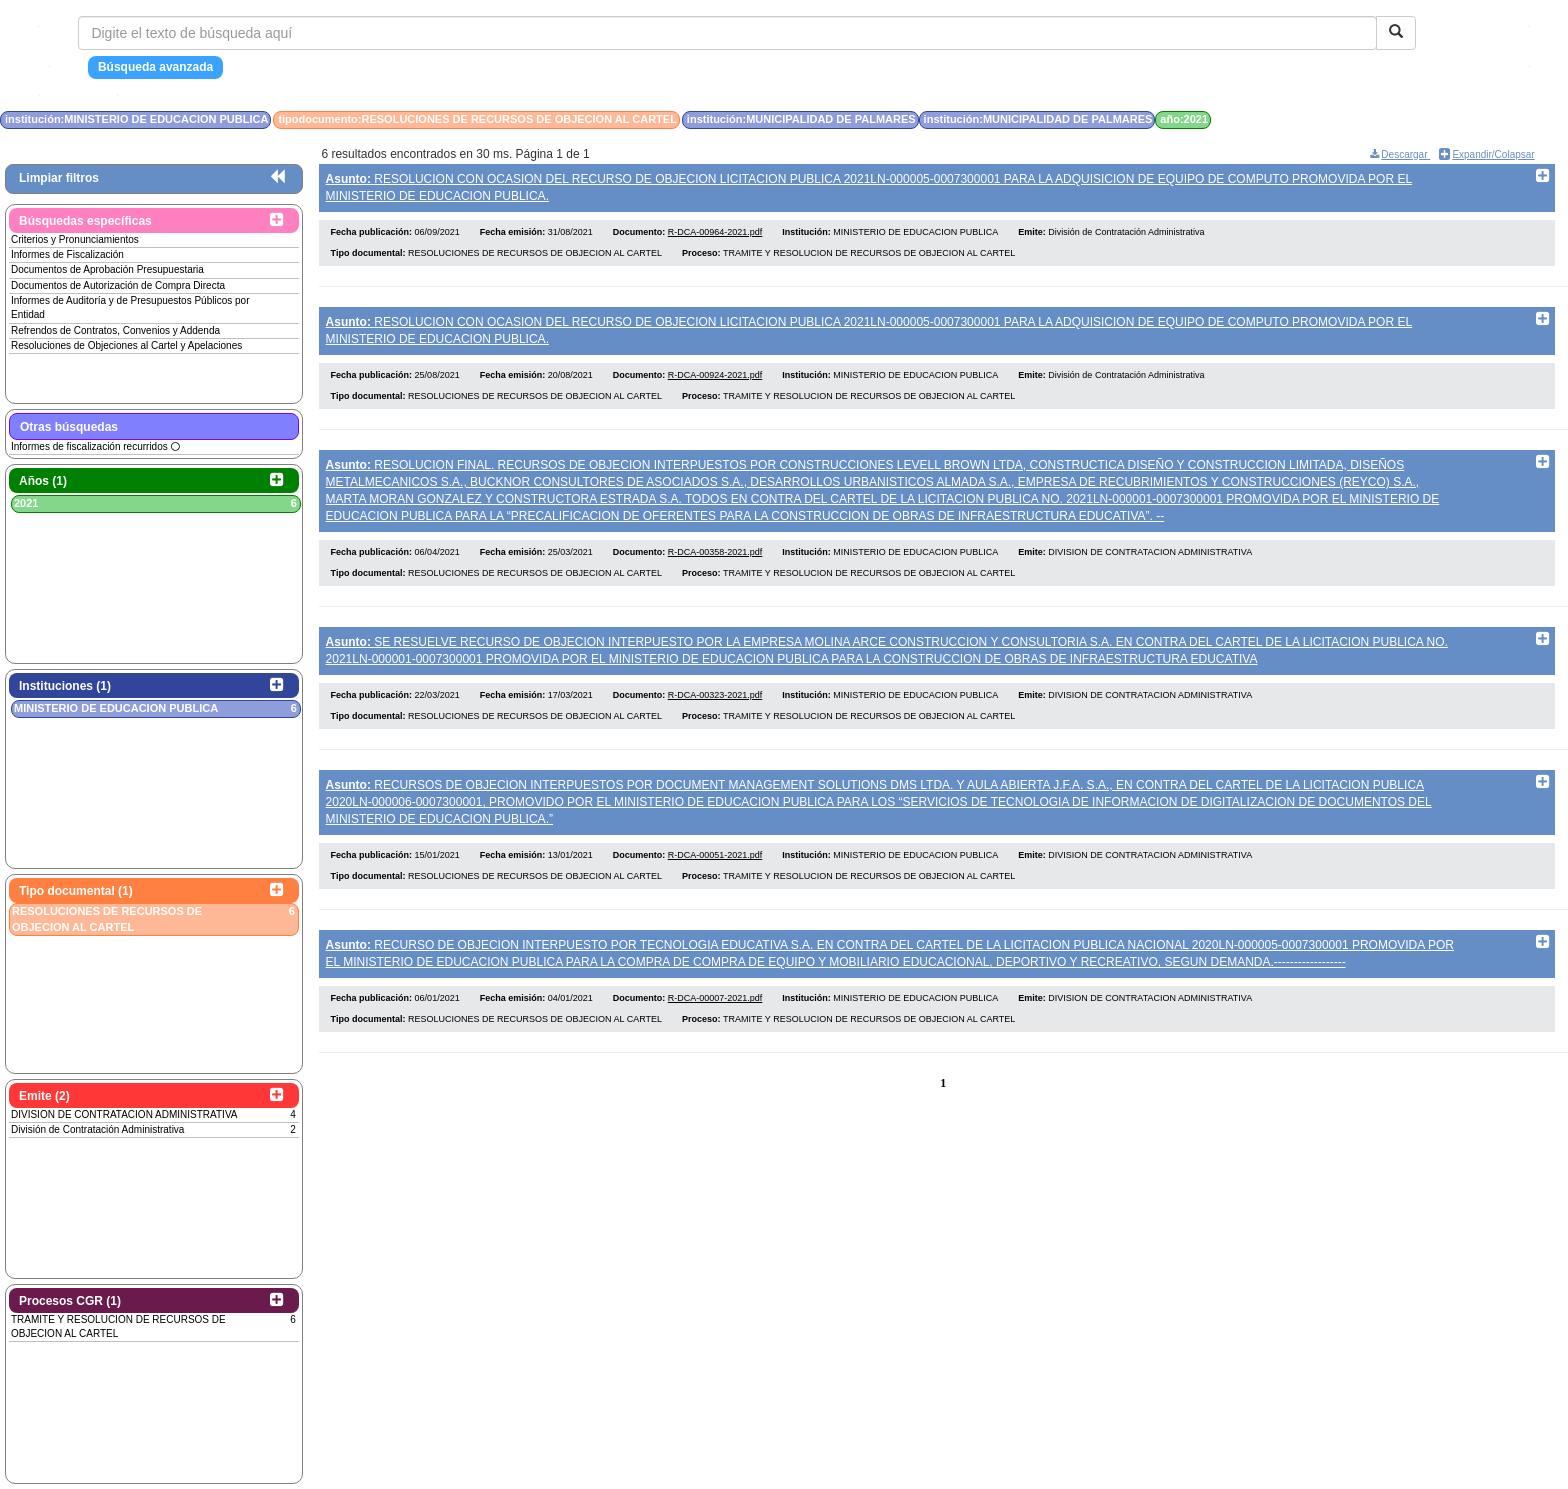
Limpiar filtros (59, 178)
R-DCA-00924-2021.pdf (715, 386)
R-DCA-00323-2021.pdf (715, 716)
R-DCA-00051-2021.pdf (715, 882)
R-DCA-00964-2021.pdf (715, 237)
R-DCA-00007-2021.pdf (715, 1030)
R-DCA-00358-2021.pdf (715, 568)
